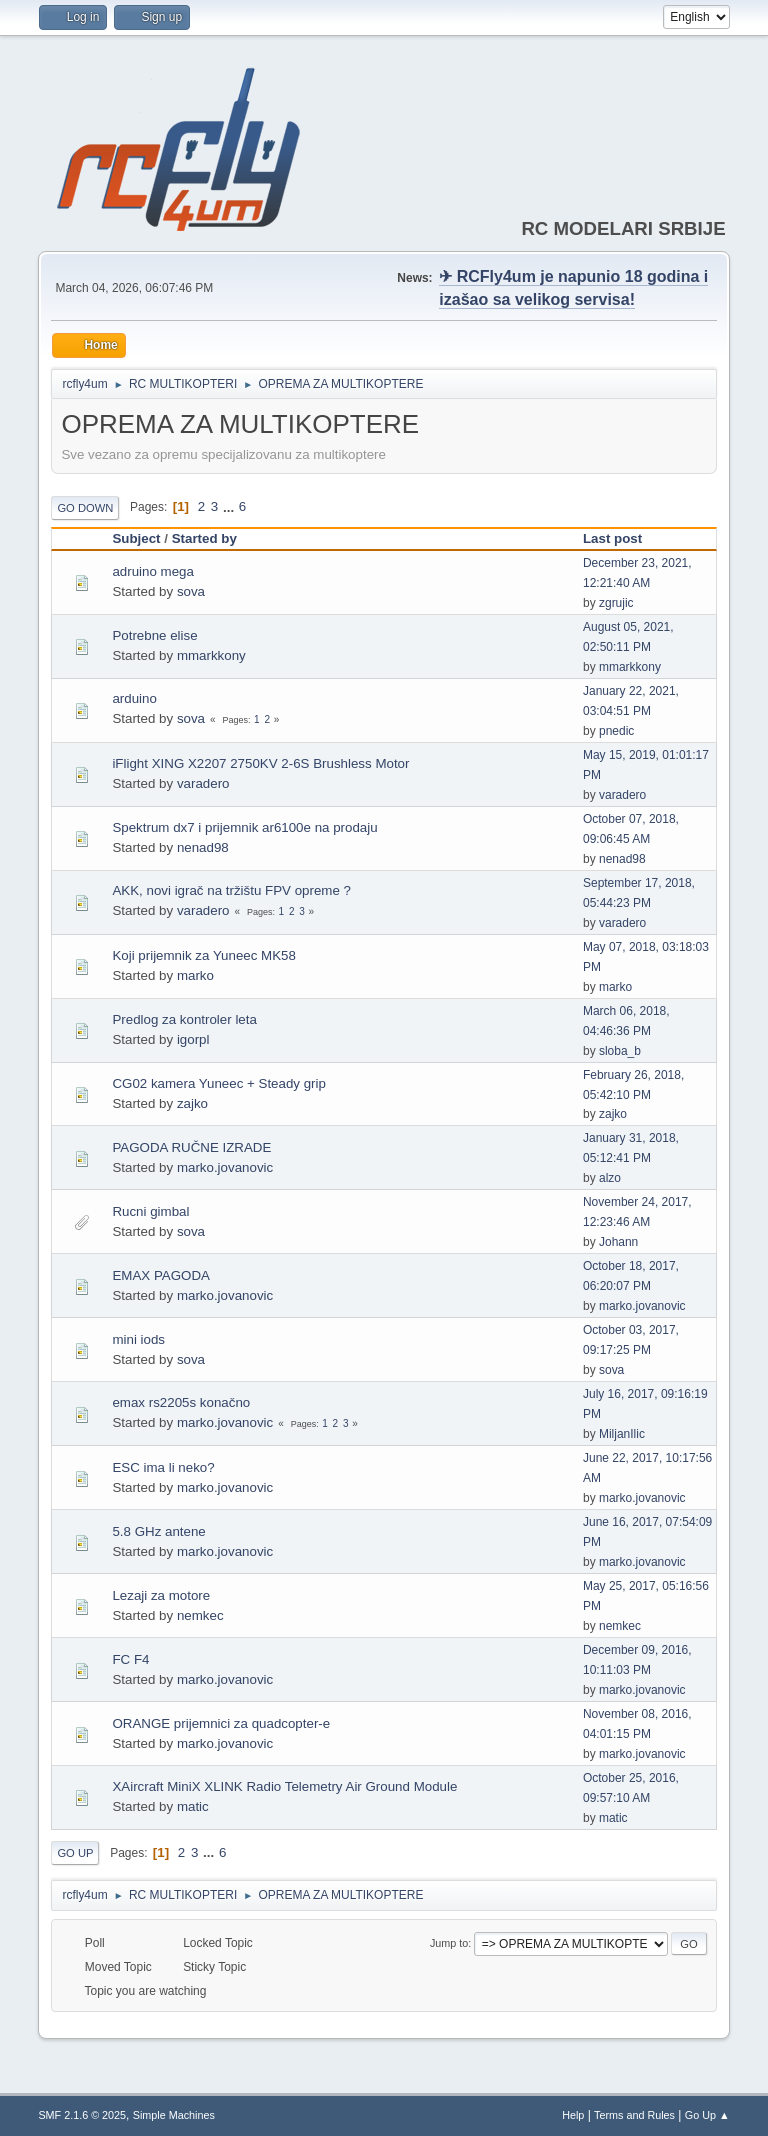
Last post (621, 538)
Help (573, 2115)
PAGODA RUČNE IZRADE (191, 1147)
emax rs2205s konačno (181, 1402)
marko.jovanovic (225, 1167)
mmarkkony (211, 655)
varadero (203, 783)
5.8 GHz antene (158, 1531)
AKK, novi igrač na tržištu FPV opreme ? (231, 890)
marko (195, 975)
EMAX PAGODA (161, 1275)
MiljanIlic (622, 1434)
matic (193, 1806)
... (230, 506)
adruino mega (153, 571)
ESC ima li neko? (163, 1467)
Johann (618, 1242)
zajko (192, 1103)
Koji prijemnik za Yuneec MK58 (203, 955)
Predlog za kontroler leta (184, 1019)
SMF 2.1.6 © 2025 (82, 2115)
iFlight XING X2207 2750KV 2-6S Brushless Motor (260, 763)
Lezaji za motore (161, 1595)
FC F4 (130, 1659)
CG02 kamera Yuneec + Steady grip (219, 1083)
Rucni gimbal (150, 1211)
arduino (134, 698)
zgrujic (616, 603)
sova (191, 591)
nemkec (200, 1615)
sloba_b (620, 1051)
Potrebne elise (154, 635)
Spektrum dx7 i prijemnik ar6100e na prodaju (244, 827)
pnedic (616, 731)
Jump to (449, 1943)
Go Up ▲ (707, 2115)
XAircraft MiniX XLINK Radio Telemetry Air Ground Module (284, 1786)
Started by (204, 538)
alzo (610, 1178)
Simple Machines (174, 2115)
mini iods (138, 1339)
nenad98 (203, 847)
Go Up (75, 1853)
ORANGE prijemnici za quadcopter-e (221, 1723)
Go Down (85, 508)
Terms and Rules (634, 2115)
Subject (136, 538)
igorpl (193, 1039)
